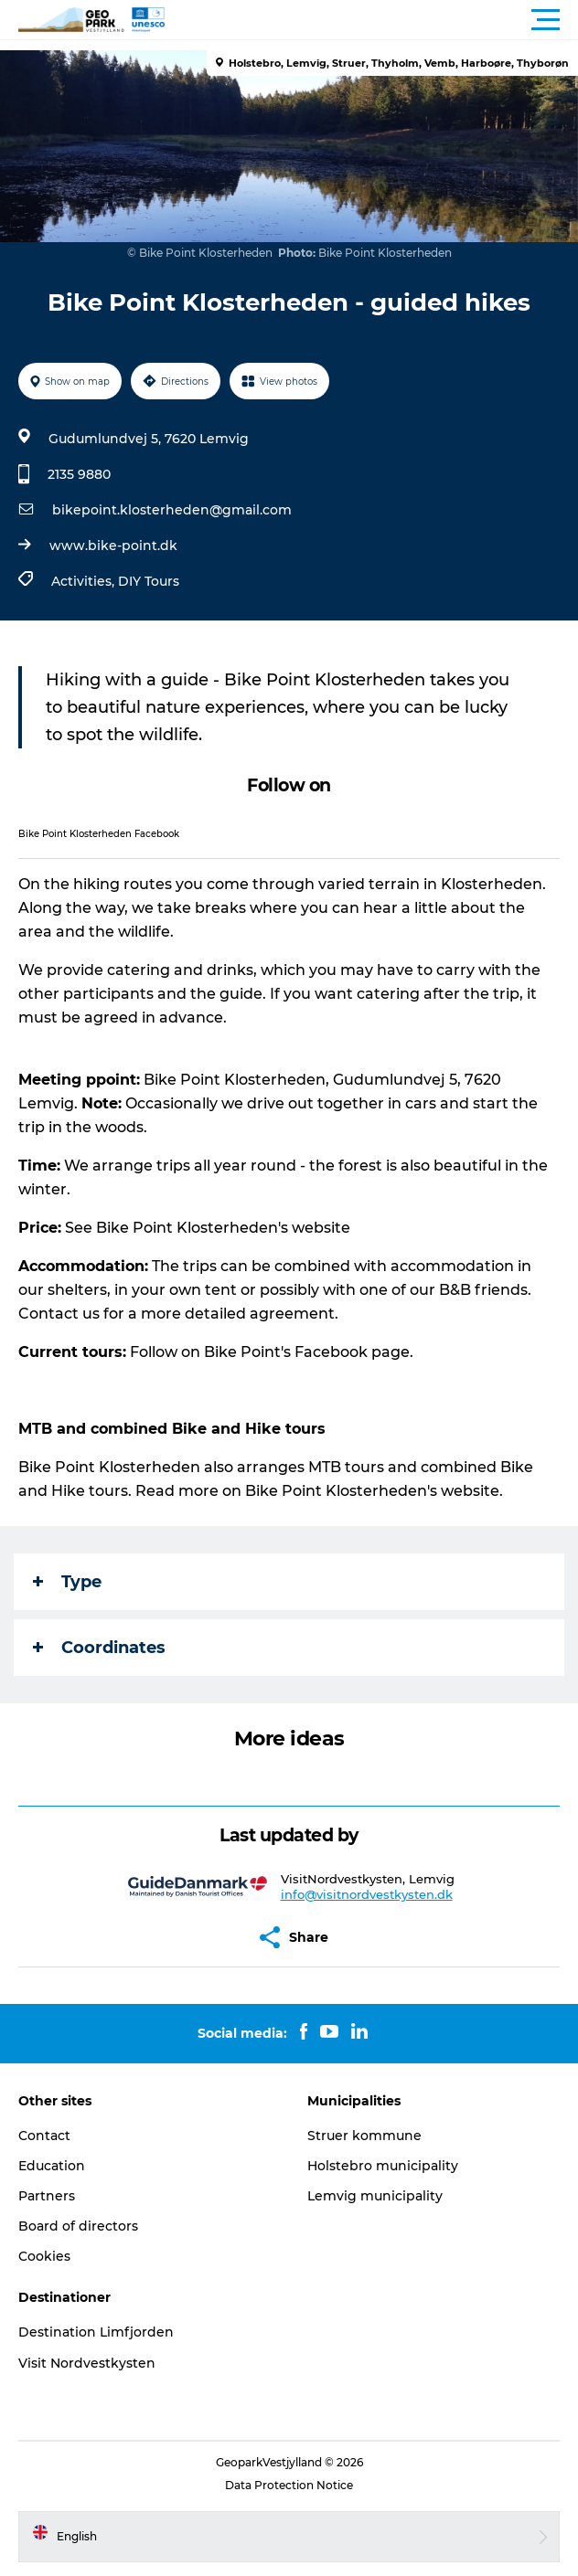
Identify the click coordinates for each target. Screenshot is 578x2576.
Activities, (84, 581)
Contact (44, 2135)
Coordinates (99, 1648)
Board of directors (78, 2226)
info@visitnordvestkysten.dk (367, 1894)
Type (67, 1582)
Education (51, 2165)
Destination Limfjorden (96, 2332)
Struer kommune (364, 2135)
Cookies (44, 2256)
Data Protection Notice (289, 2485)
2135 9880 (79, 474)
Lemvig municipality (375, 2196)
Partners (46, 2196)
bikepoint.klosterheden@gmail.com (172, 510)
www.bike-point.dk (113, 545)
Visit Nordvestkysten (86, 2363)
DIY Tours (148, 581)
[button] (371, 20)
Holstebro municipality (382, 2165)
